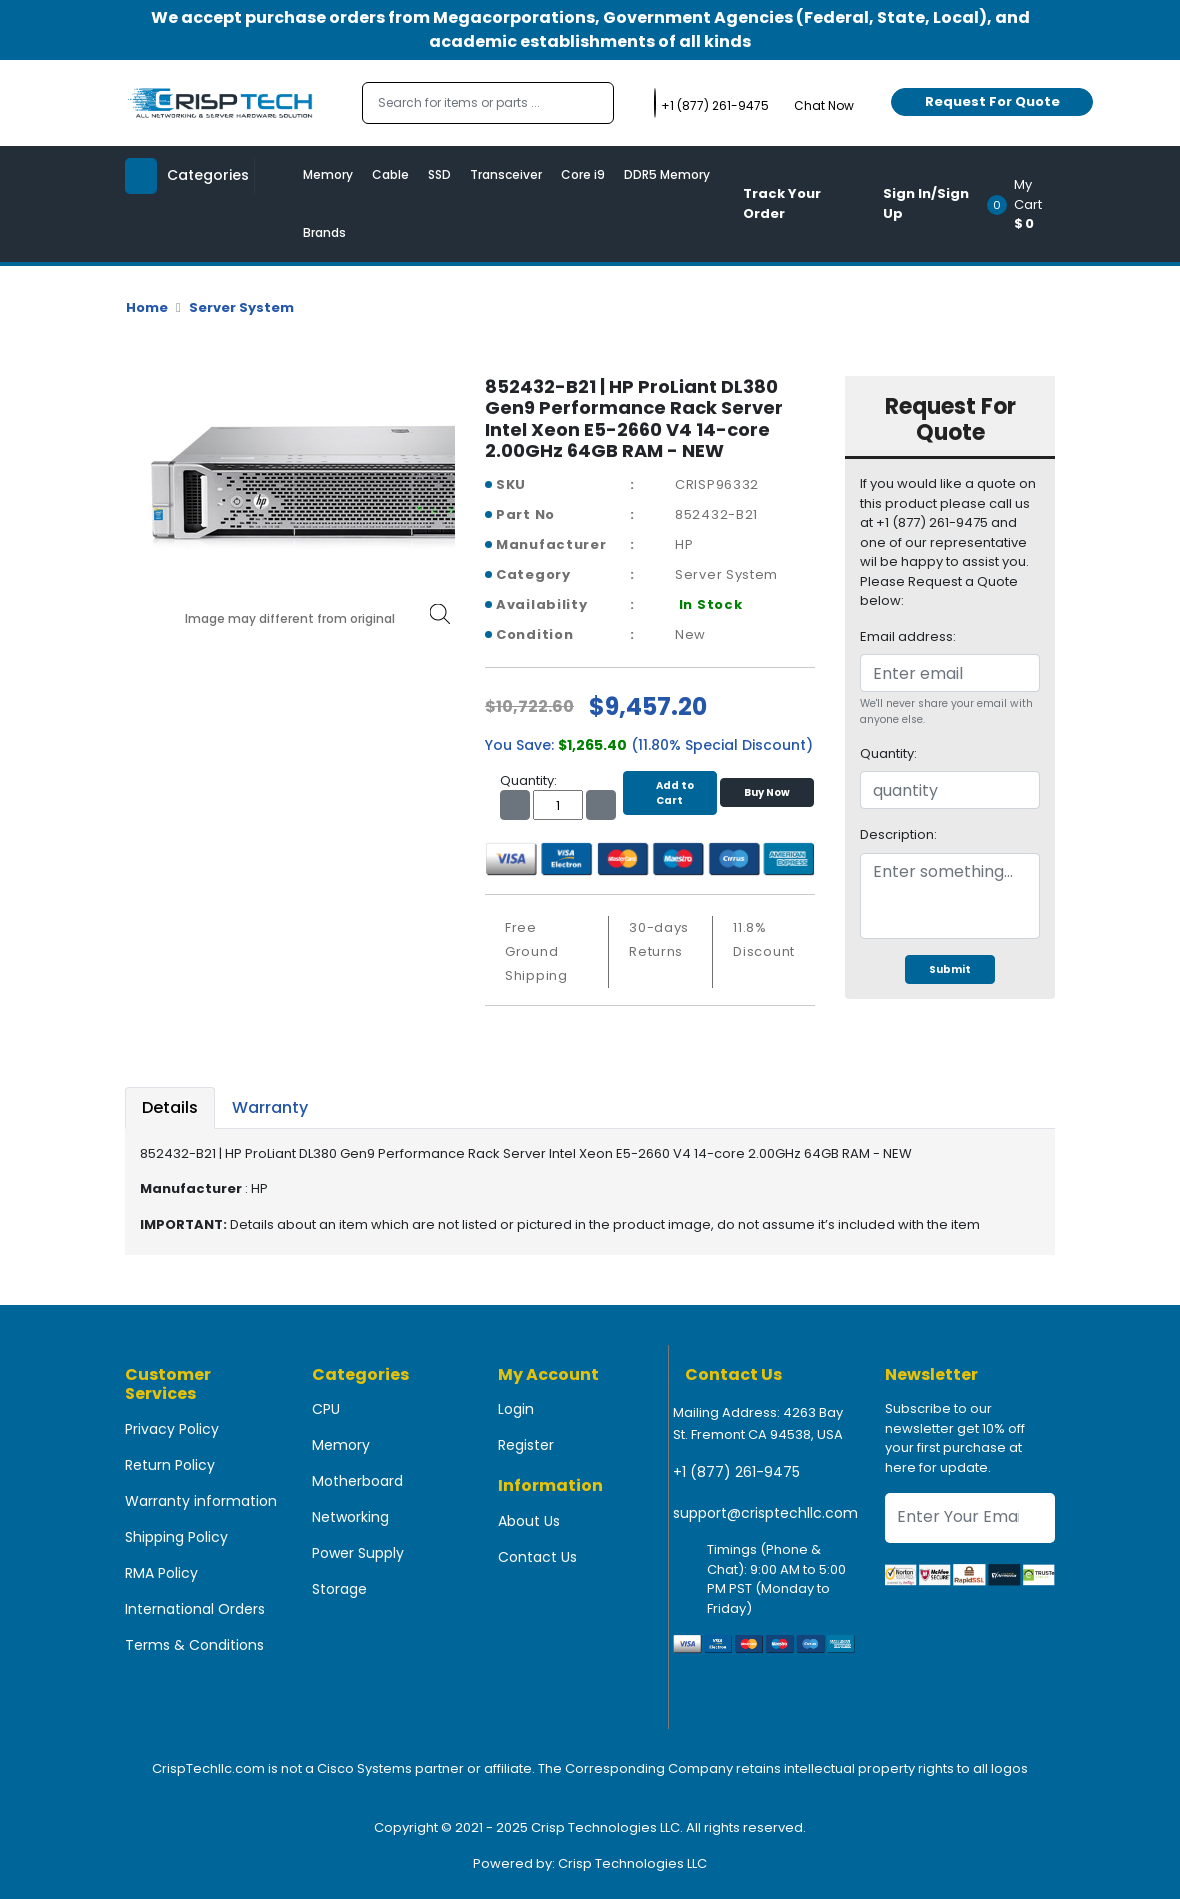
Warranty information (201, 1501)
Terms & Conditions (194, 1645)
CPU (326, 1409)
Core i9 (583, 174)
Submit (950, 969)
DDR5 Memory (667, 174)
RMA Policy (161, 1573)
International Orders (195, 1609)
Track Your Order (782, 203)
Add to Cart (670, 793)
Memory (328, 174)
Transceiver (506, 174)
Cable (390, 174)
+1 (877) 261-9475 (736, 1472)
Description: (898, 834)
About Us (529, 1521)
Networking (350, 1517)
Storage (339, 1589)
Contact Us (537, 1557)
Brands (324, 232)
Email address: (908, 636)
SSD (439, 174)
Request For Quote (992, 101)
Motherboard (357, 1481)
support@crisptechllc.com (765, 1513)
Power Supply (358, 1553)
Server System (241, 307)
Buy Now (767, 792)
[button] (1027, 204)
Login (516, 1409)
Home (147, 307)
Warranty (270, 1107)
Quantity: (888, 753)
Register (526, 1445)
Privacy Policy (172, 1429)
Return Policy (170, 1465)
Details (170, 1107)
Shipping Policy (176, 1537)
